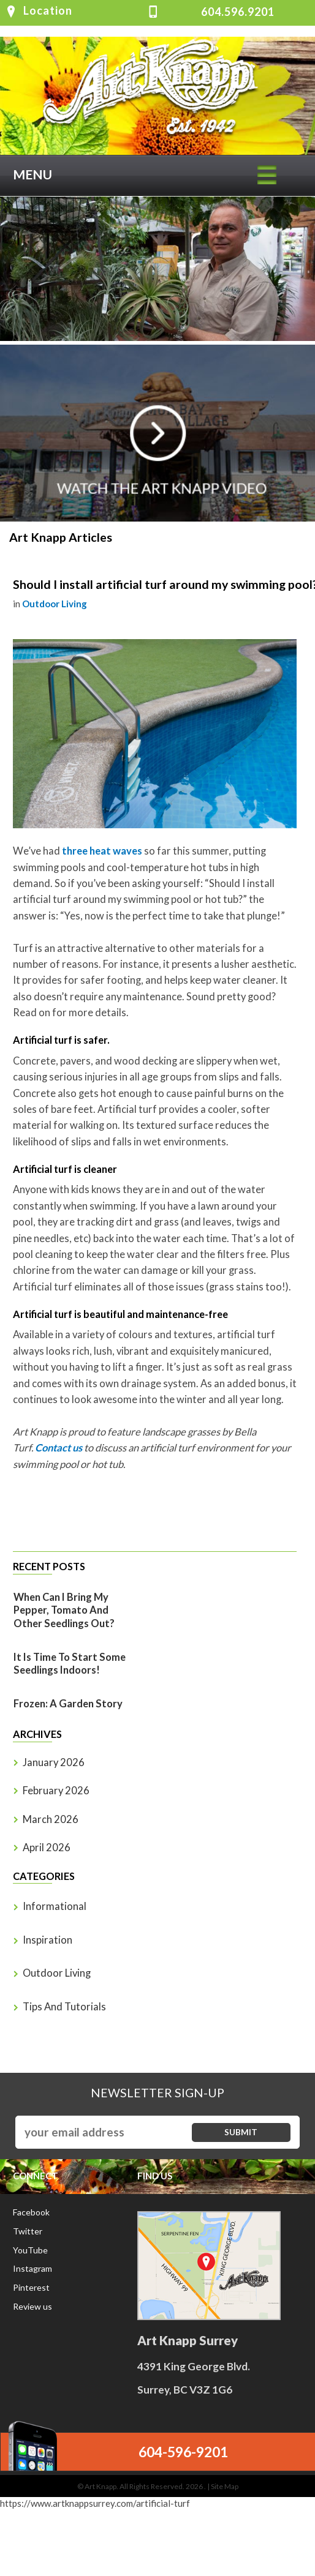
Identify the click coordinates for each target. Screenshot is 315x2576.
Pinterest (31, 2287)
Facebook (31, 2212)
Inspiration (47, 1940)
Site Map (224, 2486)
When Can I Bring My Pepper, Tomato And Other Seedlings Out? (64, 1610)
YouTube (30, 2250)
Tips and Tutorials (64, 2007)
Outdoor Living (54, 603)
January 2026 (54, 1762)
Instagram (32, 2268)
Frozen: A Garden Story (68, 1704)
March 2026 (50, 1819)
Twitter (27, 2231)
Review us (32, 2306)
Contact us (58, 1448)
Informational (54, 1906)
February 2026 (56, 1790)
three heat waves (102, 851)
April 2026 (46, 1847)
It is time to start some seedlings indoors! (69, 1664)
